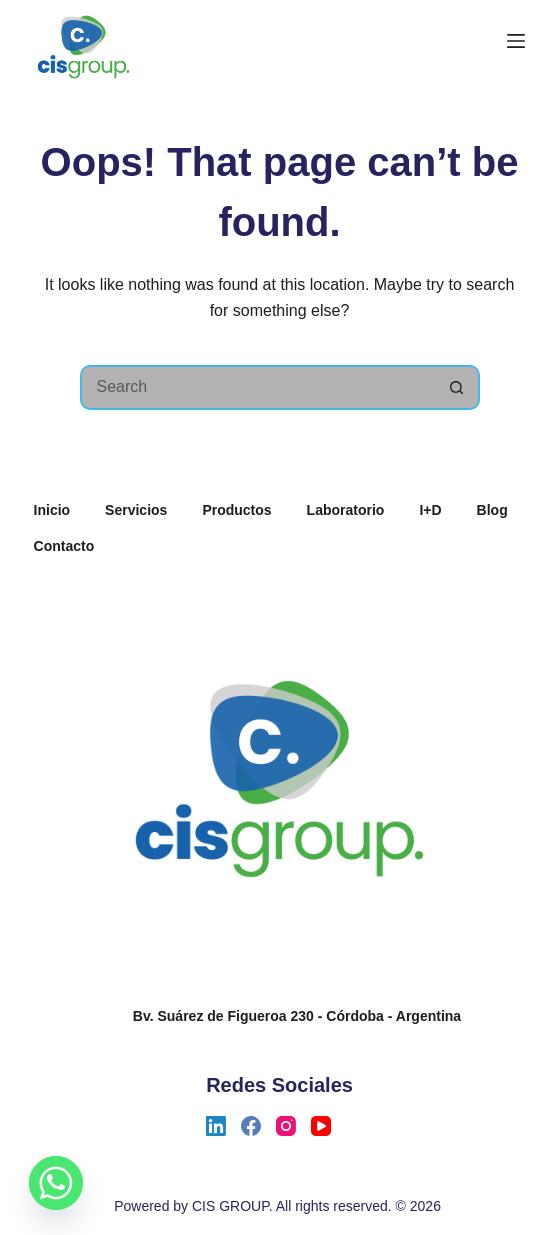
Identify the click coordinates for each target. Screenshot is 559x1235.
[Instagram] (286, 1126)
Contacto (64, 546)
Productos (236, 510)
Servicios (136, 510)
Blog (492, 510)
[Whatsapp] (56, 1183)
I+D (430, 510)
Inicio (52, 510)
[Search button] (457, 387)
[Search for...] (257, 387)
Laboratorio (346, 510)
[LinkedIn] (216, 1126)
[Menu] (516, 41)
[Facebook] (251, 1126)
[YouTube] (321, 1126)
